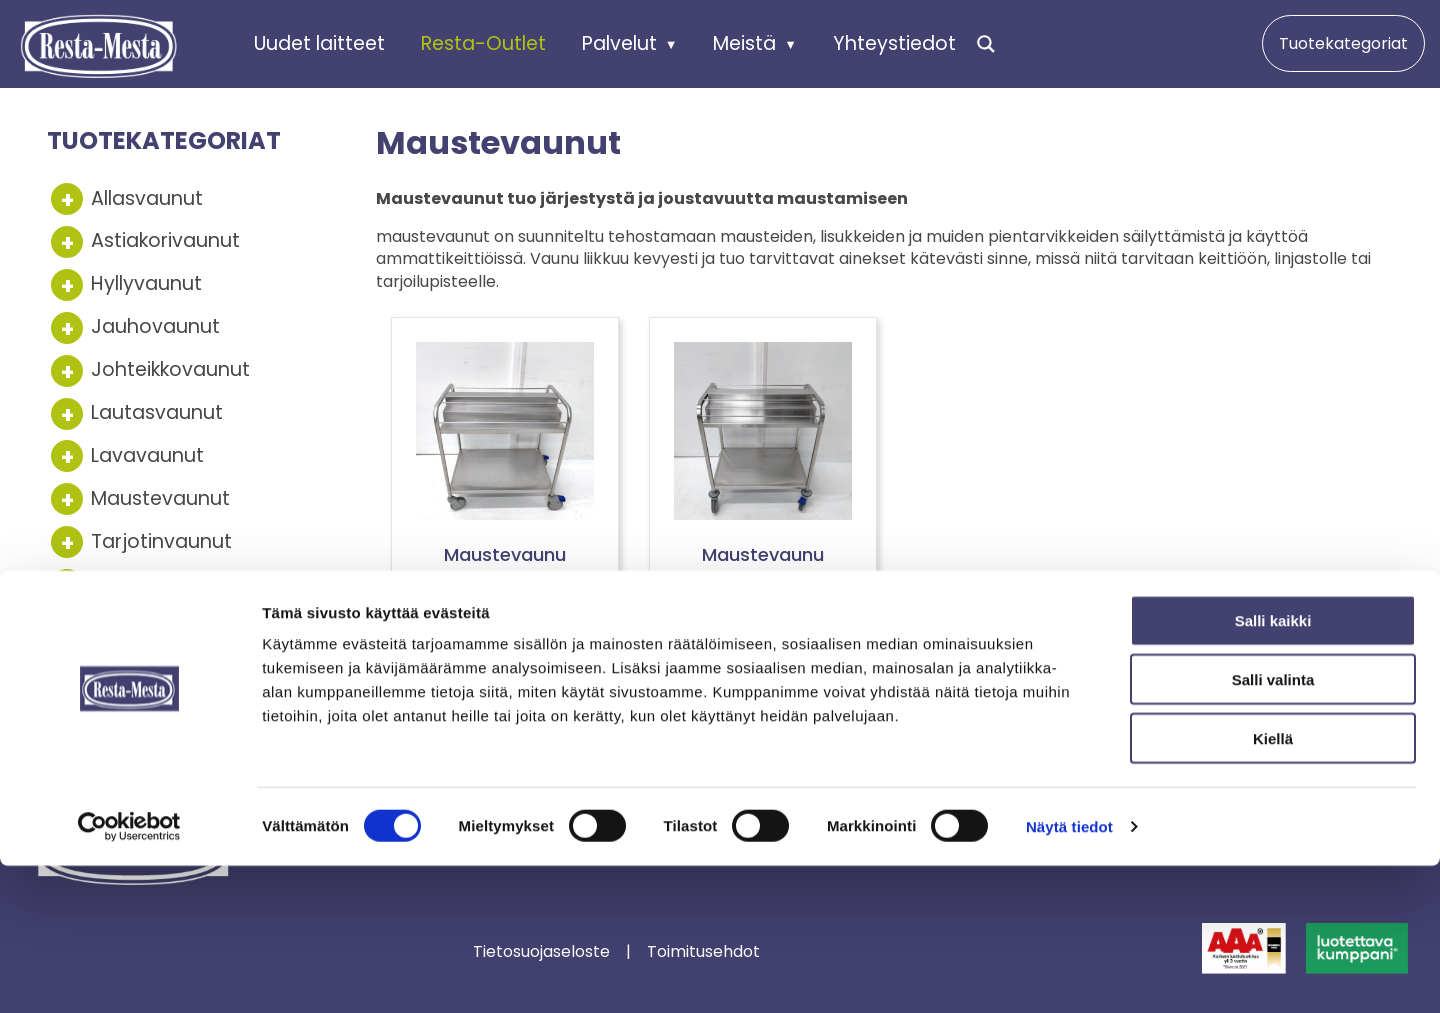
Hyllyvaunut (146, 283)
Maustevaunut (160, 498)
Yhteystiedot (894, 42)
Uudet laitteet (319, 42)
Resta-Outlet (483, 42)
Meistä (744, 42)
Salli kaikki (1273, 767)
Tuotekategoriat (1343, 43)
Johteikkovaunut (170, 369)
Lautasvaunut (157, 412)
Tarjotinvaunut (161, 541)
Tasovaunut (148, 583)
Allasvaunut (147, 198)
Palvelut (619, 42)
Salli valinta (1273, 826)
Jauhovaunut (155, 326)
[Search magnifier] (986, 44)
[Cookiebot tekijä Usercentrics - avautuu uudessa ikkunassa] (129, 974)
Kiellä (1273, 885)
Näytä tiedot (1069, 973)
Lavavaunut (147, 455)
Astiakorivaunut (165, 240)
